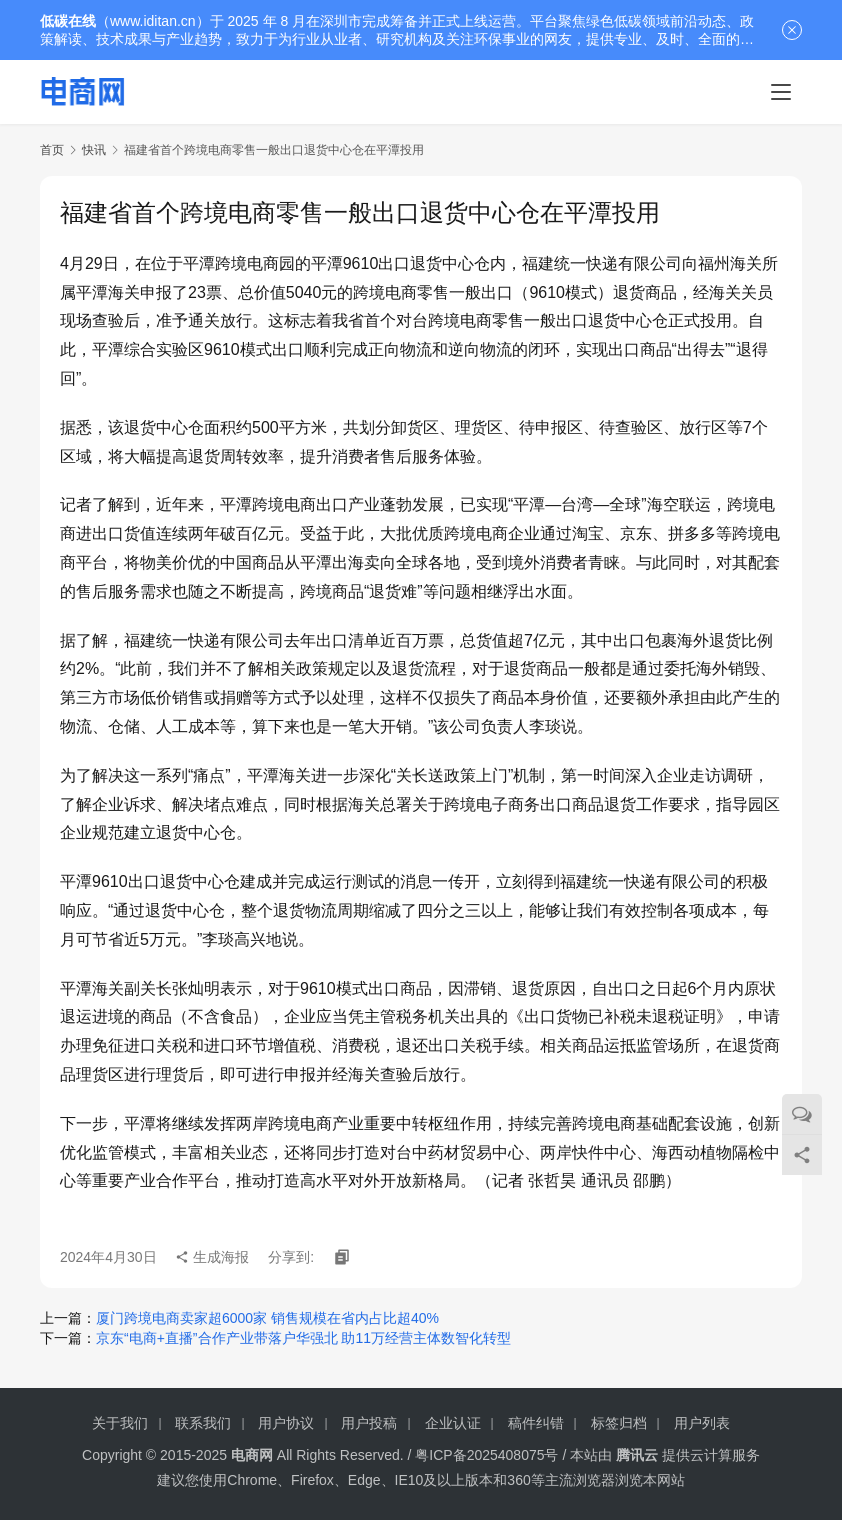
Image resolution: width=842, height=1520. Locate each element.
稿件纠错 (536, 1423)
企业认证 (453, 1423)
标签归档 (619, 1423)
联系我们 (203, 1423)
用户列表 (702, 1423)
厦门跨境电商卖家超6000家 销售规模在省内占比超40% (267, 1318)
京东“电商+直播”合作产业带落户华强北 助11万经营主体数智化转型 (303, 1338)
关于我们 (120, 1423)
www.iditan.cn (153, 21)
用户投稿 (369, 1423)
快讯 (94, 150)
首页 (52, 150)
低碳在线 (68, 21)
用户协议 (286, 1423)
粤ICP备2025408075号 (486, 1455)
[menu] (781, 92)
